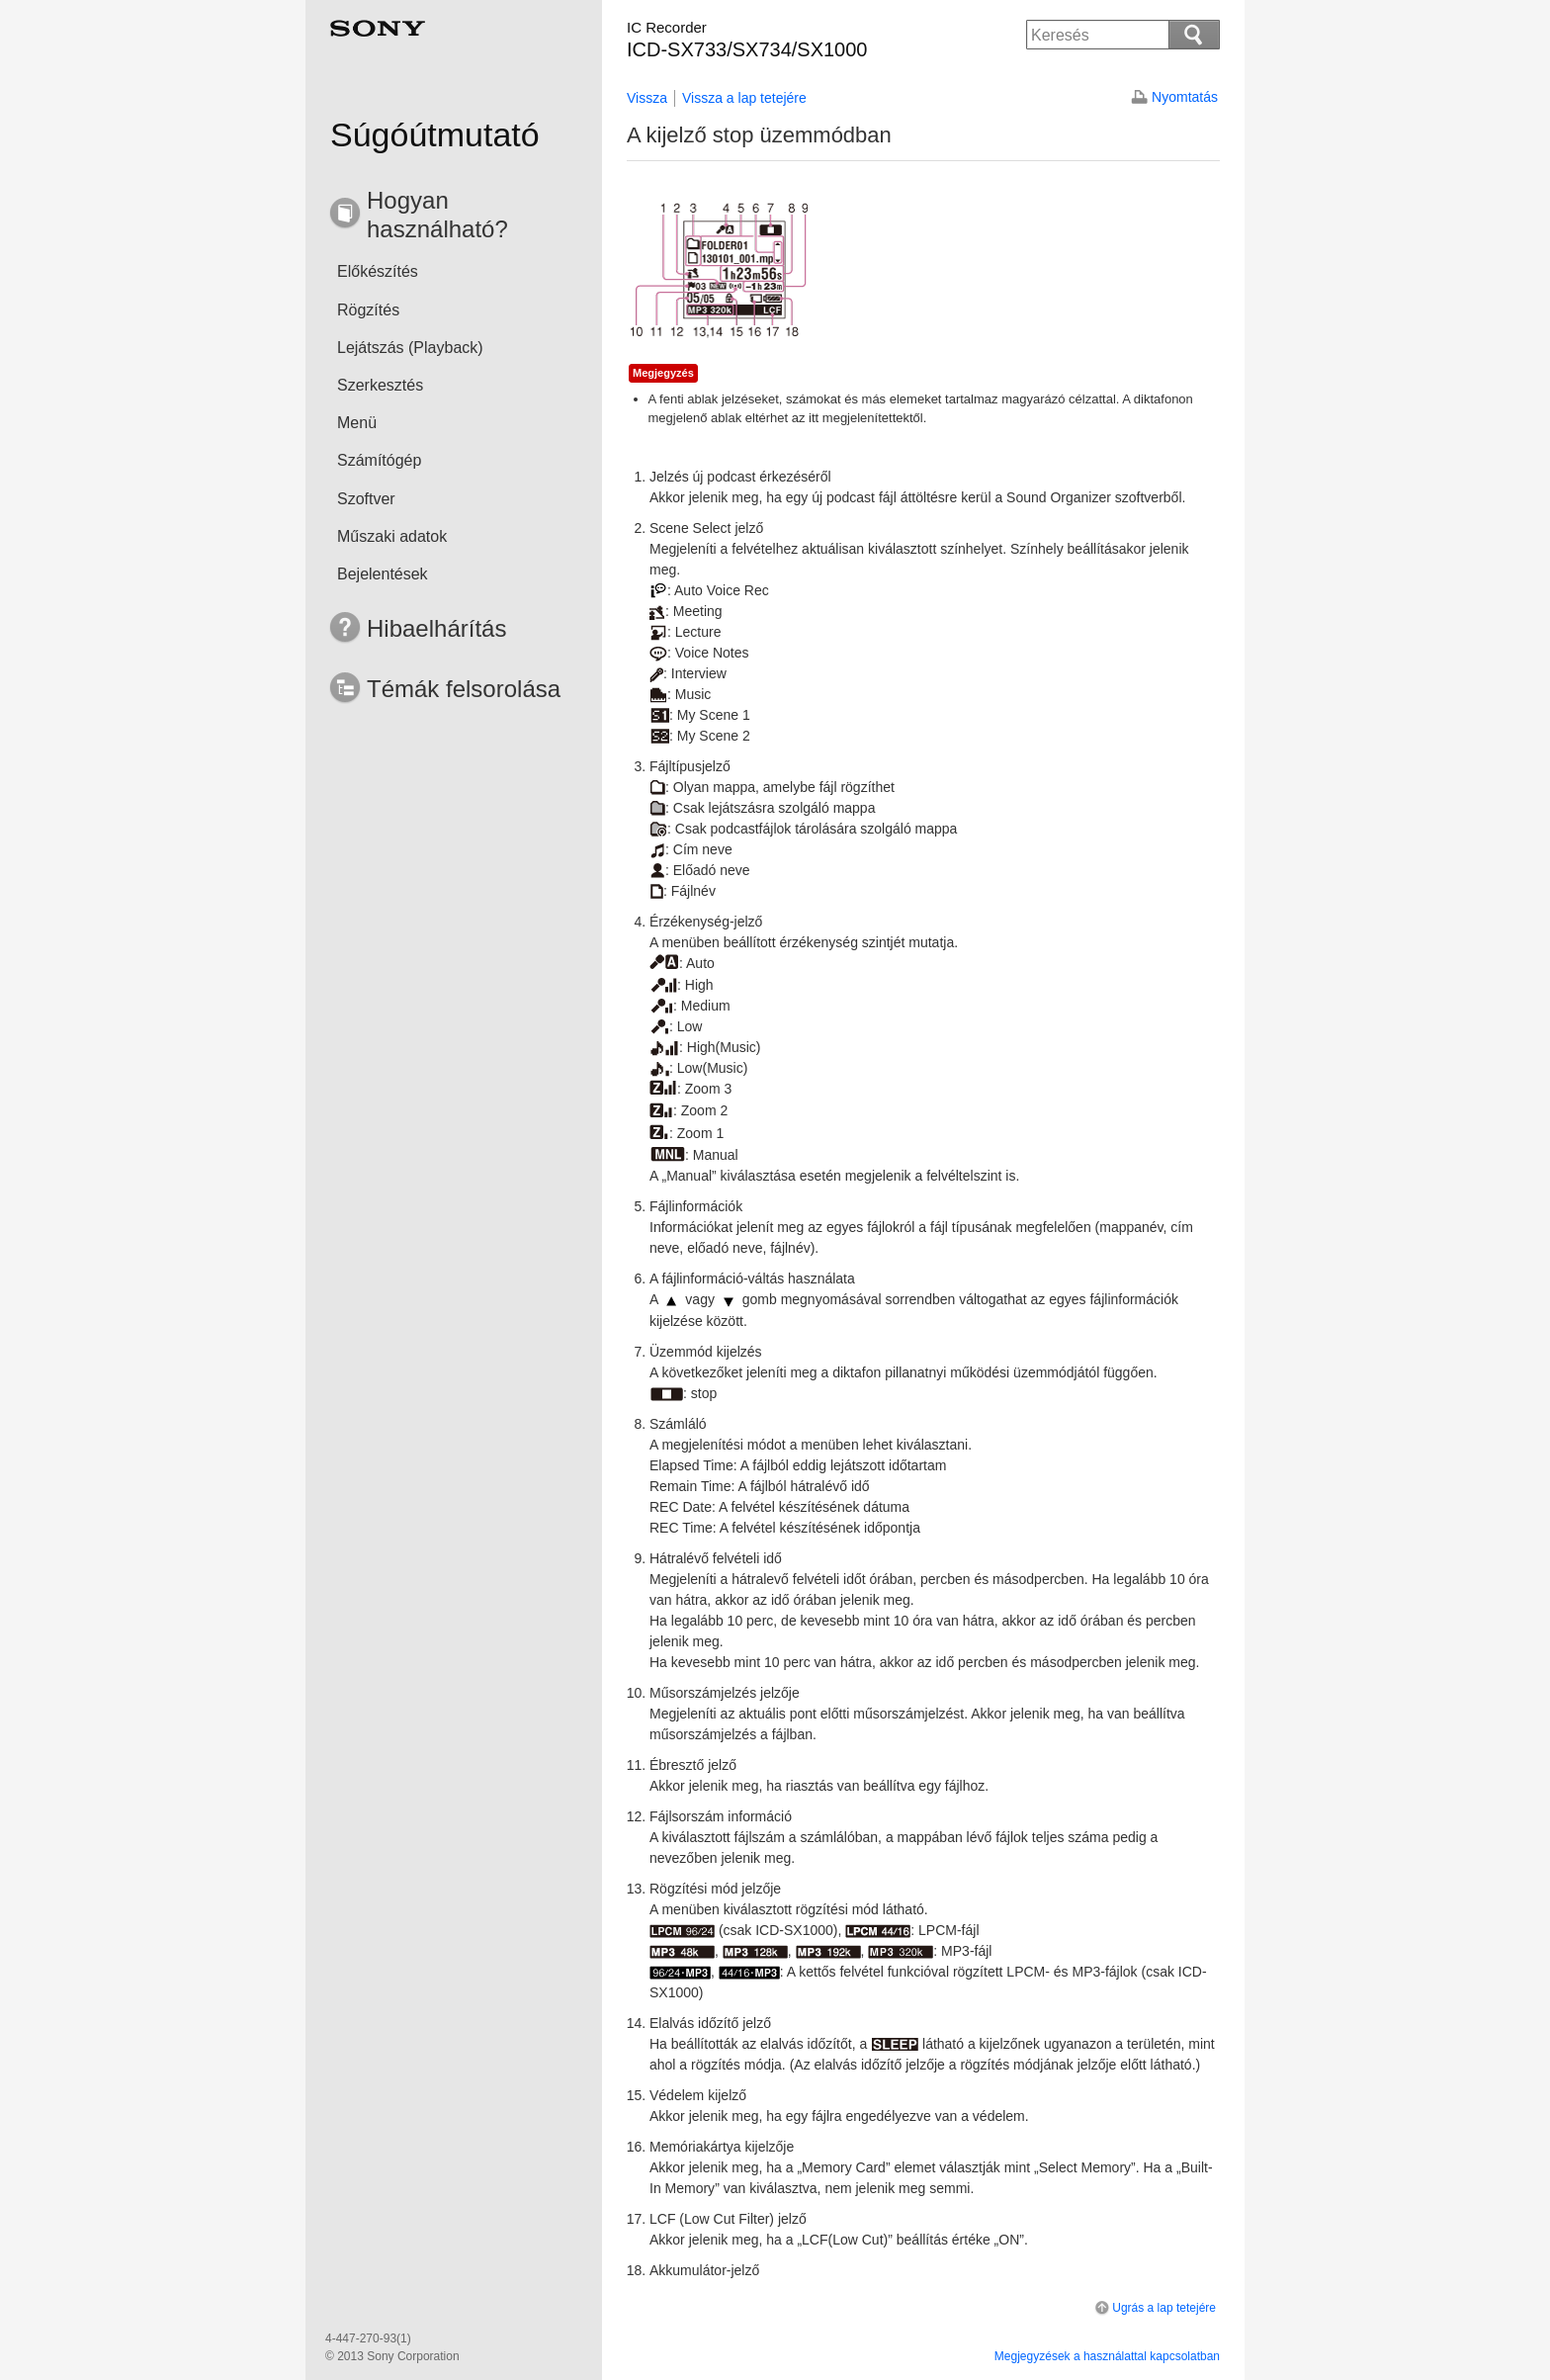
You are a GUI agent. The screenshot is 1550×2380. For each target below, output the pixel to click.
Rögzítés (368, 310)
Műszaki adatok (392, 536)
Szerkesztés (380, 385)
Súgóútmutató (435, 134)
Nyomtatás (1185, 97)
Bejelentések (382, 574)
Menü (357, 422)
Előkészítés (377, 271)
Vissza (647, 98)
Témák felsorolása (463, 688)
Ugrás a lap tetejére (1154, 2308)
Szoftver (366, 498)
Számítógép (379, 460)
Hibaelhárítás (436, 628)
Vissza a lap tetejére (744, 98)
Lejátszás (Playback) (410, 347)
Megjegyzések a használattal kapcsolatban (1107, 2356)
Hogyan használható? (437, 214)
